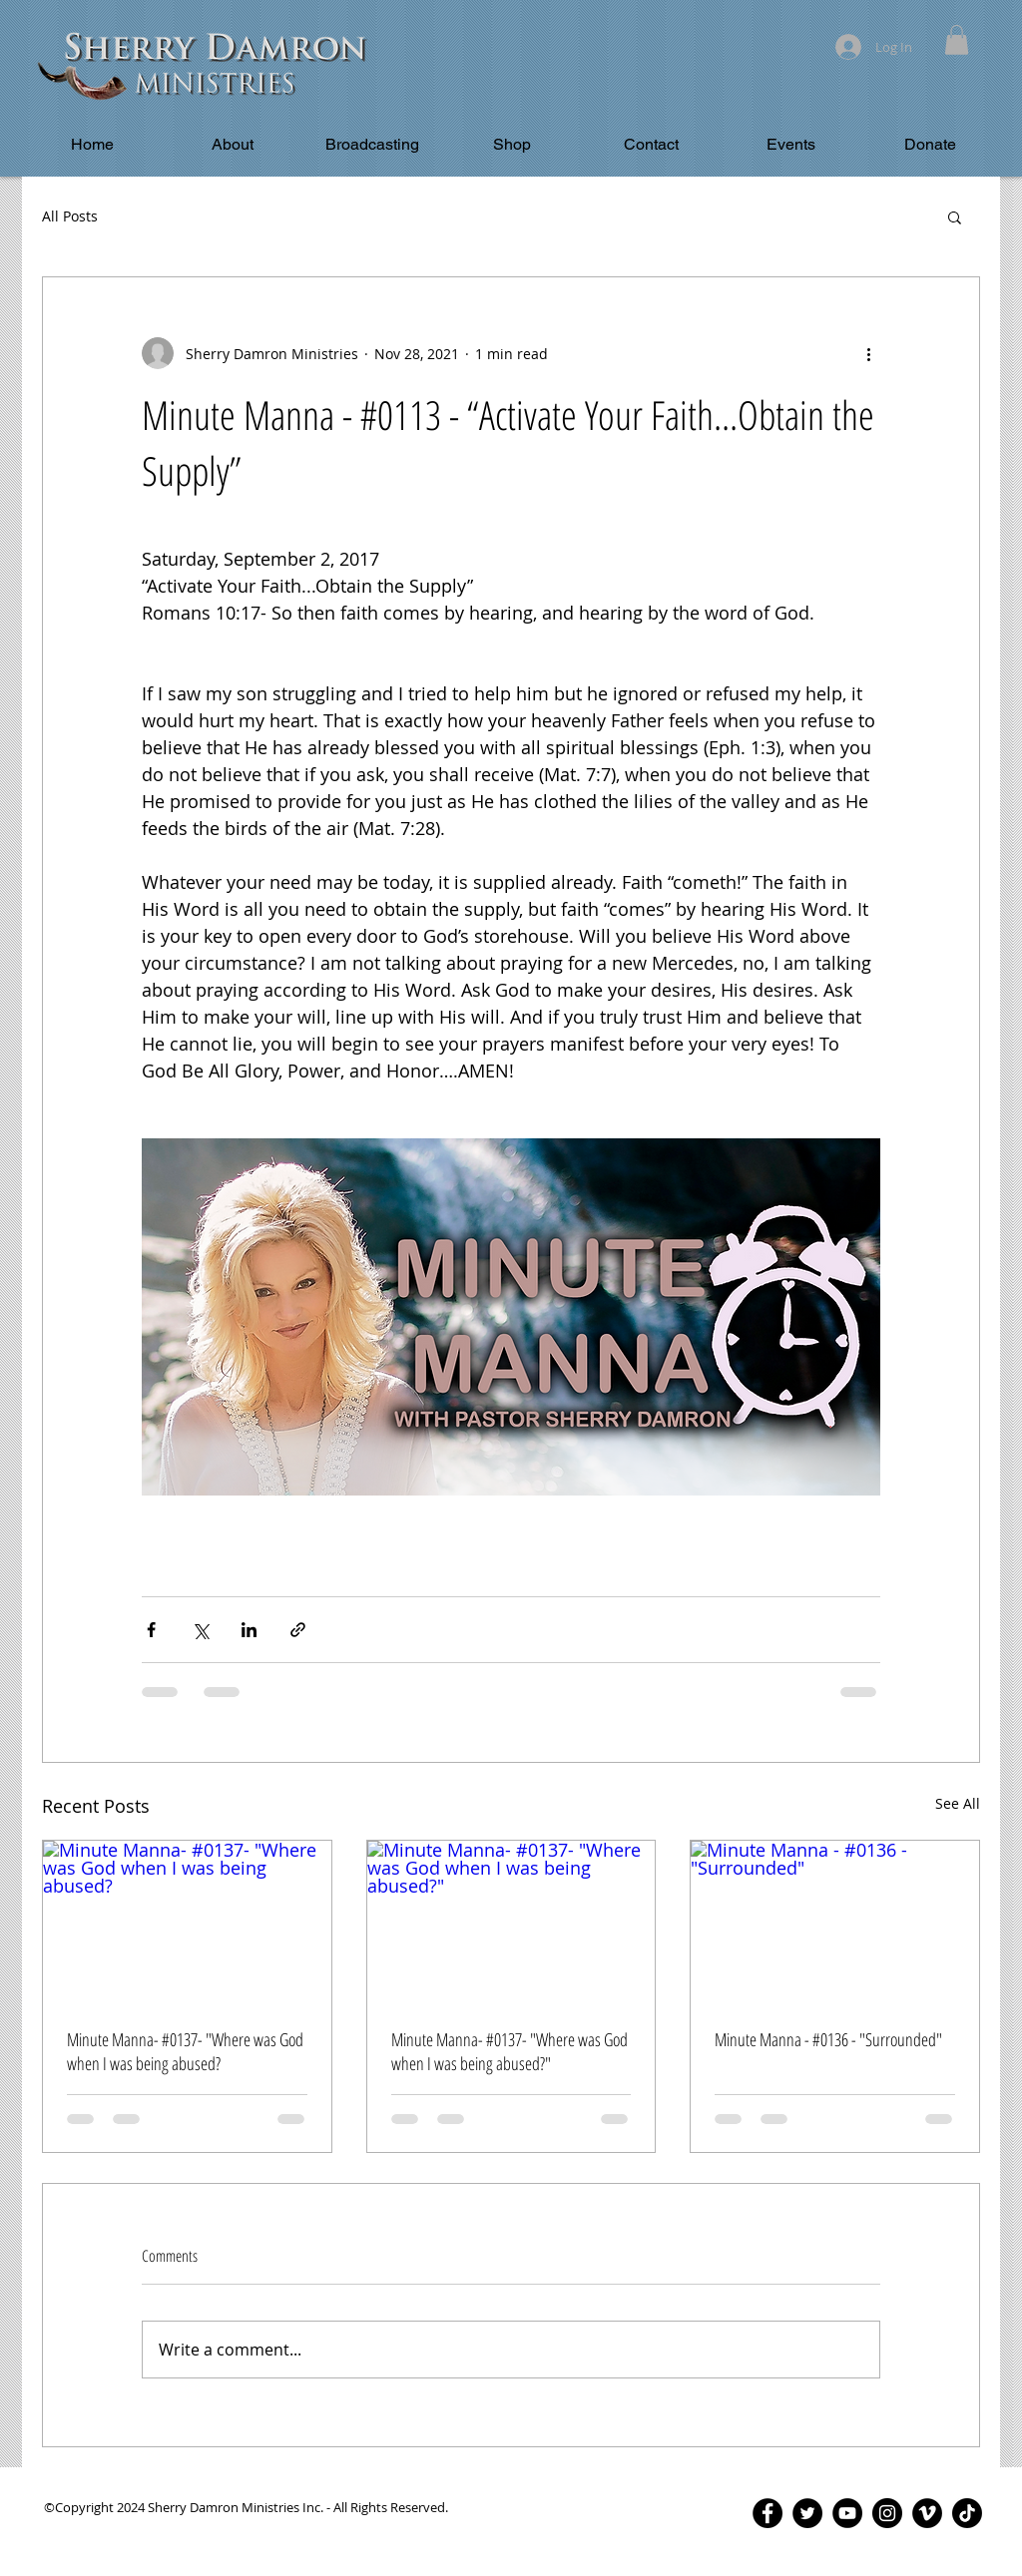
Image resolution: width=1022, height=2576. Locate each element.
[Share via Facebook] (151, 1629)
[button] (956, 40)
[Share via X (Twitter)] (200, 1629)
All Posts (70, 216)
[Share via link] (297, 1629)
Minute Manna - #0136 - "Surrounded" (828, 2039)
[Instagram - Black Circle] (887, 2513)
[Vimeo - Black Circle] (927, 2513)
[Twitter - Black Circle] (807, 2513)
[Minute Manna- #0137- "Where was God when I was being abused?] (187, 1921)
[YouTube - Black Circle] (847, 2513)
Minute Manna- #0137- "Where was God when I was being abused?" (509, 2051)
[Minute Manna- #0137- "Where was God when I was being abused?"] (511, 1921)
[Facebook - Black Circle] (767, 2513)
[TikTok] (967, 2513)
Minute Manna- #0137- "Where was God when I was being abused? (185, 2051)
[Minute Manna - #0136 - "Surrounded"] (835, 1921)
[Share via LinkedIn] (249, 1629)
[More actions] (868, 353)
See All (957, 1803)
